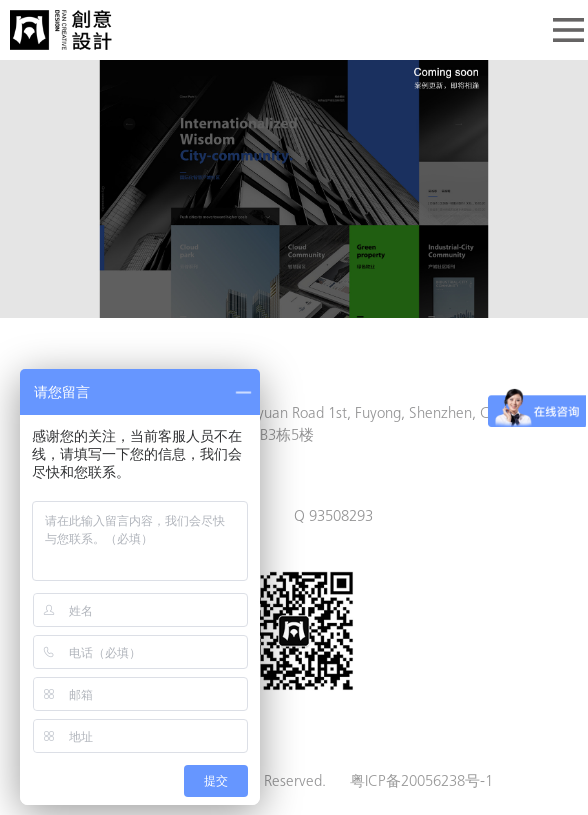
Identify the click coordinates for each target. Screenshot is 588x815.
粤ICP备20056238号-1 (421, 782)
